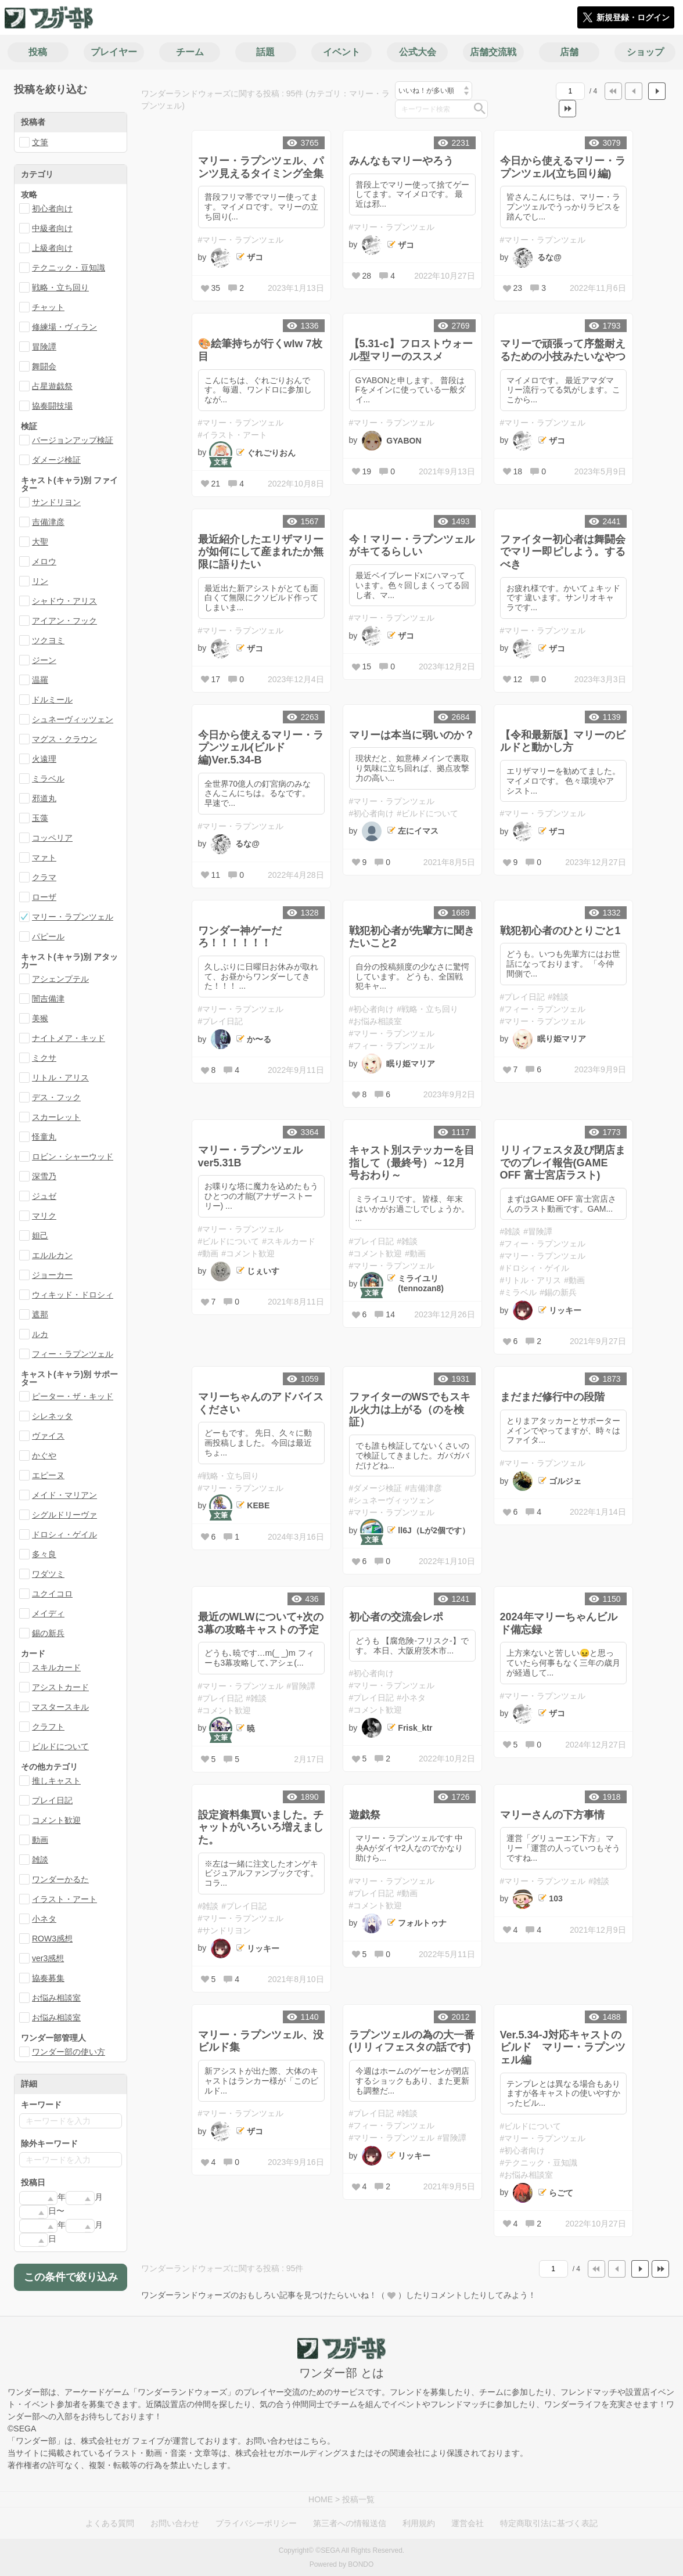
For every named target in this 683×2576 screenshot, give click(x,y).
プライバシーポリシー (256, 2523)
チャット (48, 307)
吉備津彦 (48, 522)
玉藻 (40, 818)
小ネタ (44, 1918)
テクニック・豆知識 (68, 267)
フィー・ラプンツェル (72, 1354)
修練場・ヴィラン (64, 327)
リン (40, 581)
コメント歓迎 (56, 1820)
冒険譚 (44, 346)
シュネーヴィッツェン (72, 719)
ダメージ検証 (56, 459)
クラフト (48, 1726)
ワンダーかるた (60, 1879)
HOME (320, 2499)
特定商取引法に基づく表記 (549, 2523)
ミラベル (48, 778)
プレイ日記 (52, 1800)
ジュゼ (44, 1196)
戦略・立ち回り (60, 287)
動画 (40, 1839)
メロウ (44, 561)
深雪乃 (44, 1176)
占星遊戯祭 (52, 386)
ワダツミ (48, 1574)
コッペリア (52, 837)
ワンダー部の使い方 (68, 2051)
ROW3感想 (52, 1938)
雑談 (40, 1859)
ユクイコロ (52, 1593)
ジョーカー (52, 1275)
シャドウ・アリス (64, 601)
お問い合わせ (174, 2523)
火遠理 (44, 758)
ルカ (40, 1334)
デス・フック (56, 1097)
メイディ (48, 1613)
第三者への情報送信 (349, 2523)
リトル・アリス (60, 1077)
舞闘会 (44, 366)
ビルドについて (60, 1746)
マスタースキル (60, 1707)
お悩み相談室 (56, 1997)
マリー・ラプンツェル (72, 916)
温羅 (40, 679)
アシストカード (60, 1687)
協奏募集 (48, 1978)
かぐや (44, 1455)
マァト (44, 857)
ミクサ (44, 1057)
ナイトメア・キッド (68, 1038)
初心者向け (52, 208)
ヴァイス (48, 1435)
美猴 (40, 1018)
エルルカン (52, 1255)
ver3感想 (48, 1958)
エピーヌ (48, 1475)
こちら (315, 2440)
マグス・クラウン (64, 739)
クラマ (44, 877)
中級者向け (52, 228)
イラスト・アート (64, 1899)
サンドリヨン (56, 502)
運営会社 (467, 2523)
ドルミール (52, 699)
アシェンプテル (60, 978)
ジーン (44, 660)
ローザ (44, 897)
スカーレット (56, 1117)
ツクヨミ (48, 640)
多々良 (44, 1554)
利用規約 (418, 2523)
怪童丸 (44, 1136)
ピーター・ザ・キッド (72, 1396)
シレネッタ (52, 1416)
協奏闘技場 (52, 405)
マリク (44, 1215)
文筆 (40, 142)
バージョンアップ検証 (72, 440)
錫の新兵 (48, 1633)
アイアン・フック (64, 620)
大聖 (40, 541)
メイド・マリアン (64, 1495)
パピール (48, 936)
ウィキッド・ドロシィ (72, 1294)
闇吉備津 (48, 998)
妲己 (40, 1235)
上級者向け (52, 248)
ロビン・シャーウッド (72, 1156)
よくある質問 (109, 2523)
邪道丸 (44, 798)
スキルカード (56, 1667)
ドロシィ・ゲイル (64, 1534)
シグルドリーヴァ (64, 1514)
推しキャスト (56, 1780)
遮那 (40, 1314)
